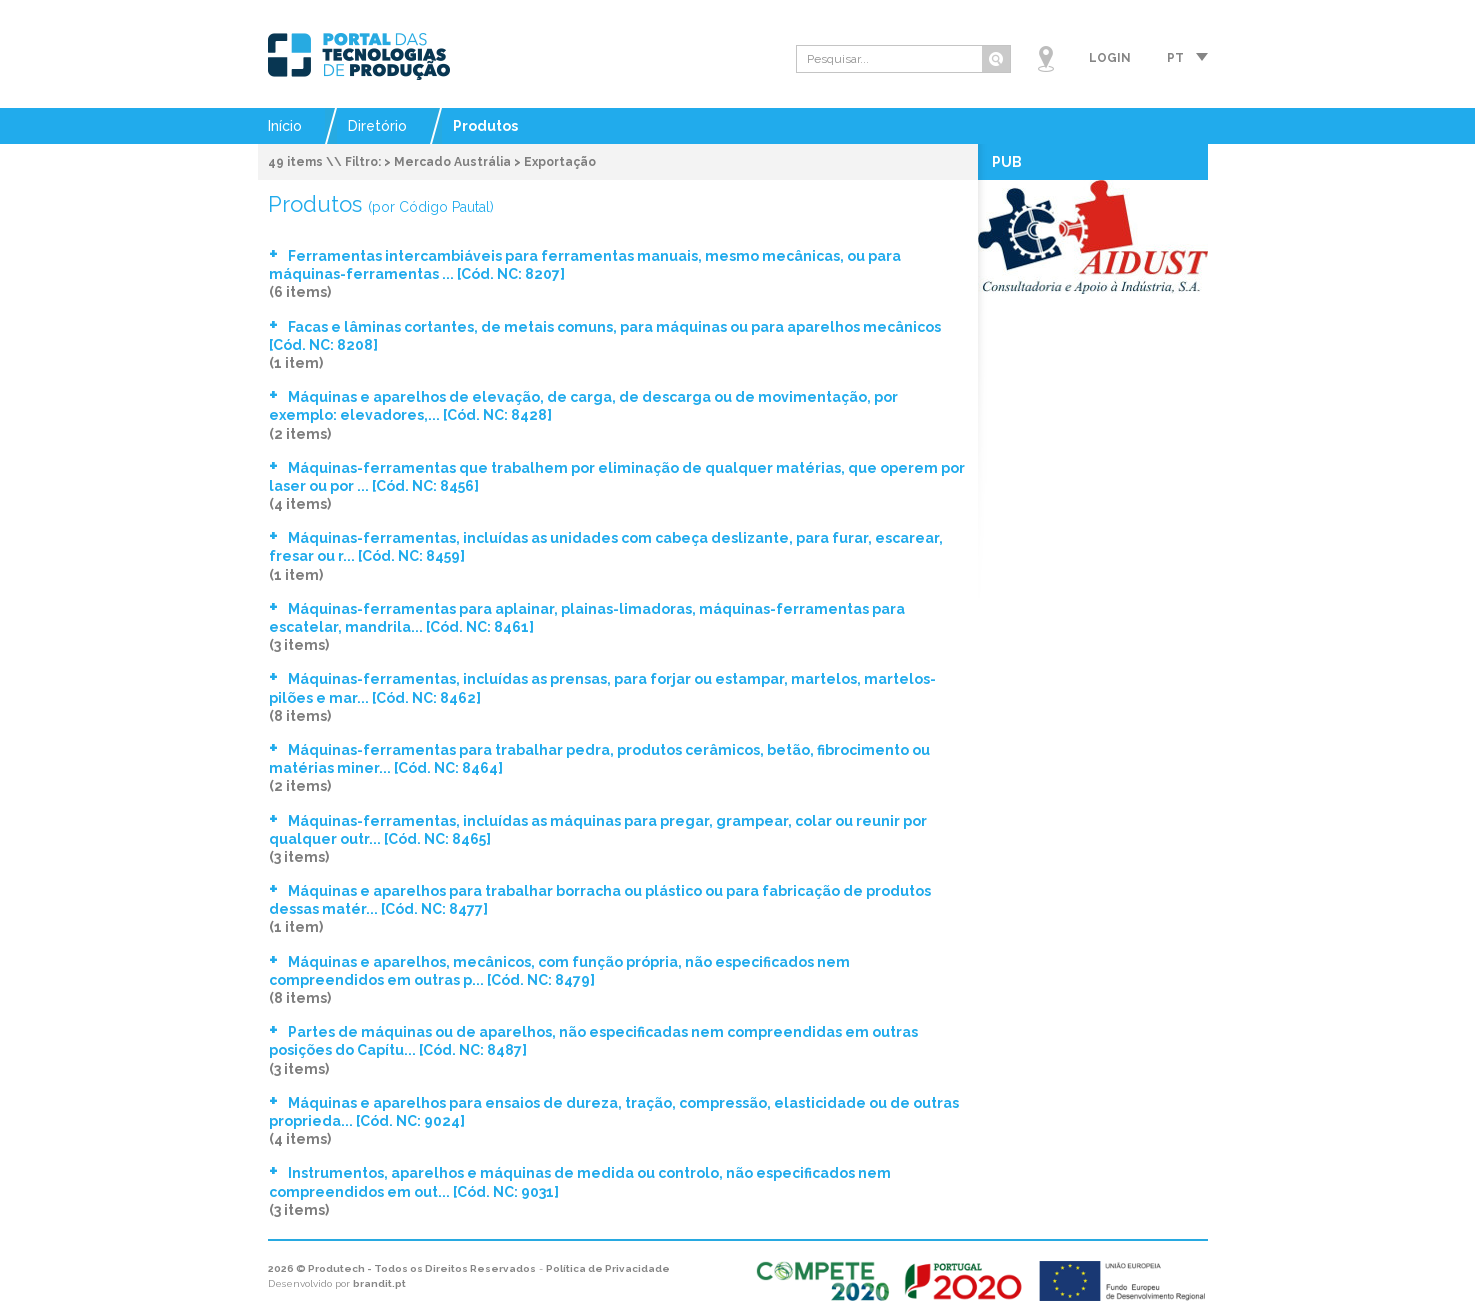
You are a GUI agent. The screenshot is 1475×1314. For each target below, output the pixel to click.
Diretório (377, 126)
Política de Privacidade (608, 1268)
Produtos (485, 126)
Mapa (1046, 59)
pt (1175, 58)
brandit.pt (379, 1283)
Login (1110, 58)
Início (285, 126)
